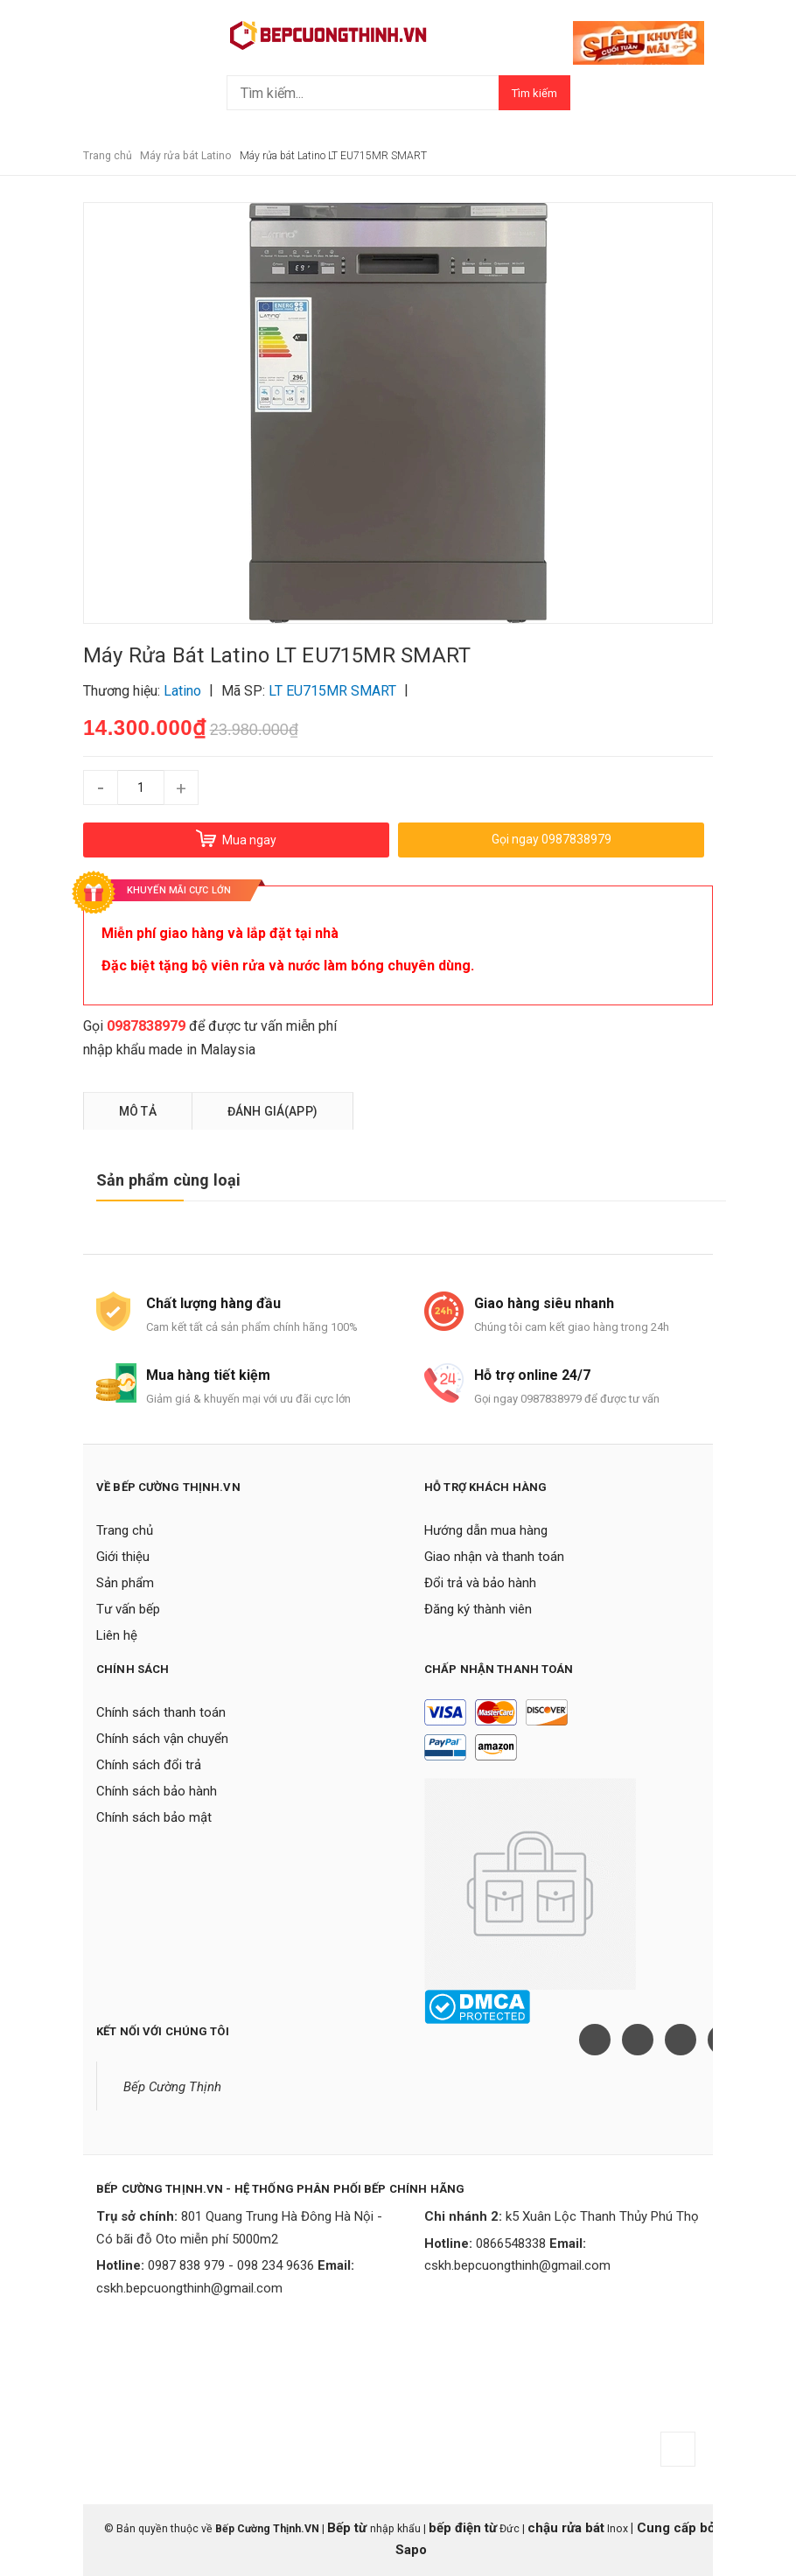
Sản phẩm (125, 1583)
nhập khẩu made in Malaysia (169, 1049)
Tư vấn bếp (128, 1609)
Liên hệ (116, 1635)
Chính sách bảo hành (156, 1791)
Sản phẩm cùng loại (168, 1180)
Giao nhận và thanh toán (494, 1556)
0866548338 (511, 2243)
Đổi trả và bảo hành (480, 1583)
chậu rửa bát (565, 2528)
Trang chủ (124, 1530)
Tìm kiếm (534, 93)
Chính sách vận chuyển (162, 1738)
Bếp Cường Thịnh (172, 2087)
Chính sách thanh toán (161, 1712)
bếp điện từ (463, 2528)
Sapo (411, 2550)
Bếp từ (348, 2528)
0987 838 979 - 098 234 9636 (231, 2265)
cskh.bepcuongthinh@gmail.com (189, 2288)
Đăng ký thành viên (478, 1609)
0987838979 (146, 1026)
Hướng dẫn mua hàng (486, 1530)
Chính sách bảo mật (154, 1817)
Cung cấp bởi (676, 2528)
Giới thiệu (123, 1556)
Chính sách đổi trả (148, 1765)
